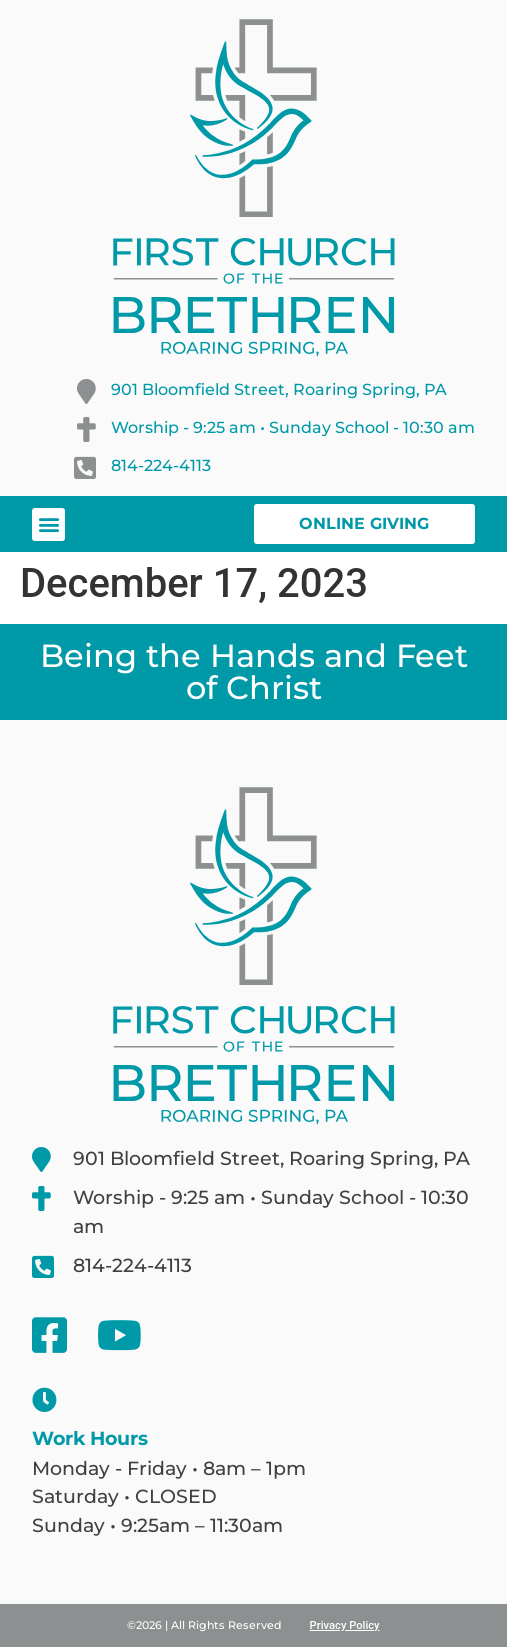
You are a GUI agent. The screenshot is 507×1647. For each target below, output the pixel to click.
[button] (48, 524)
